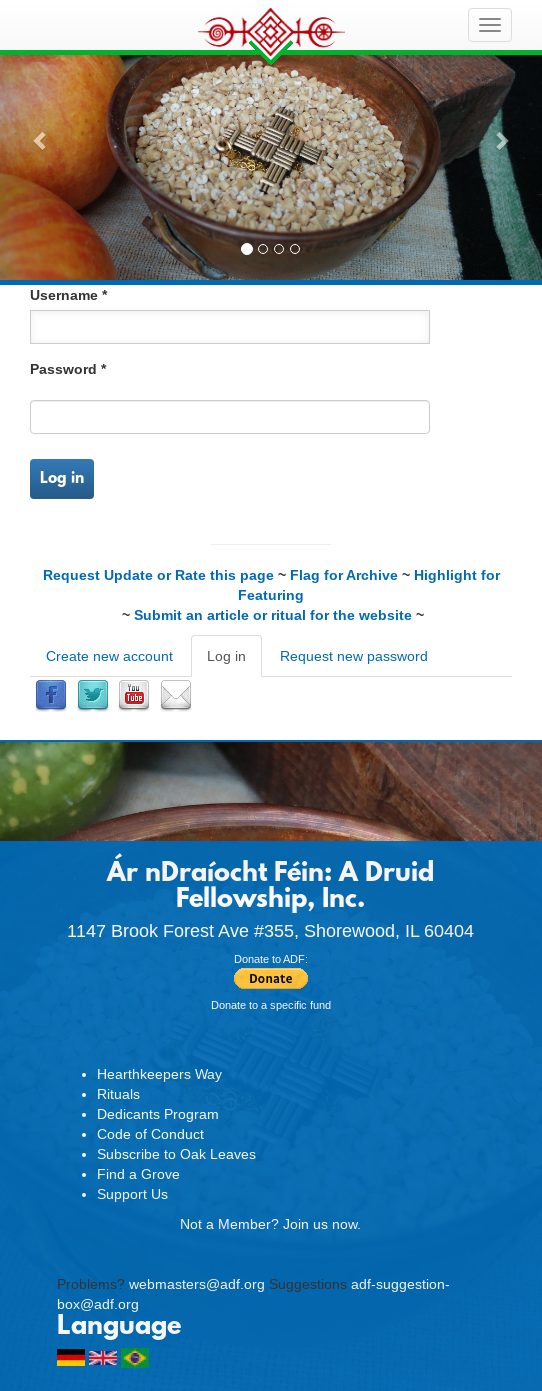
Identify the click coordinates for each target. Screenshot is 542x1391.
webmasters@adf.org (197, 1284)
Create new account (109, 656)
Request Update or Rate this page (158, 575)
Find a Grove (138, 1174)
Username (68, 295)
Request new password (354, 656)
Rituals (118, 1094)
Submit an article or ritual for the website (273, 615)
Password (68, 369)
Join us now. (322, 1224)
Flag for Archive (344, 575)
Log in (62, 479)
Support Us (132, 1194)
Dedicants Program (158, 1114)
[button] (40, 140)
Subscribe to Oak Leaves (176, 1154)
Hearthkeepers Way (159, 1074)
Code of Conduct (150, 1134)
